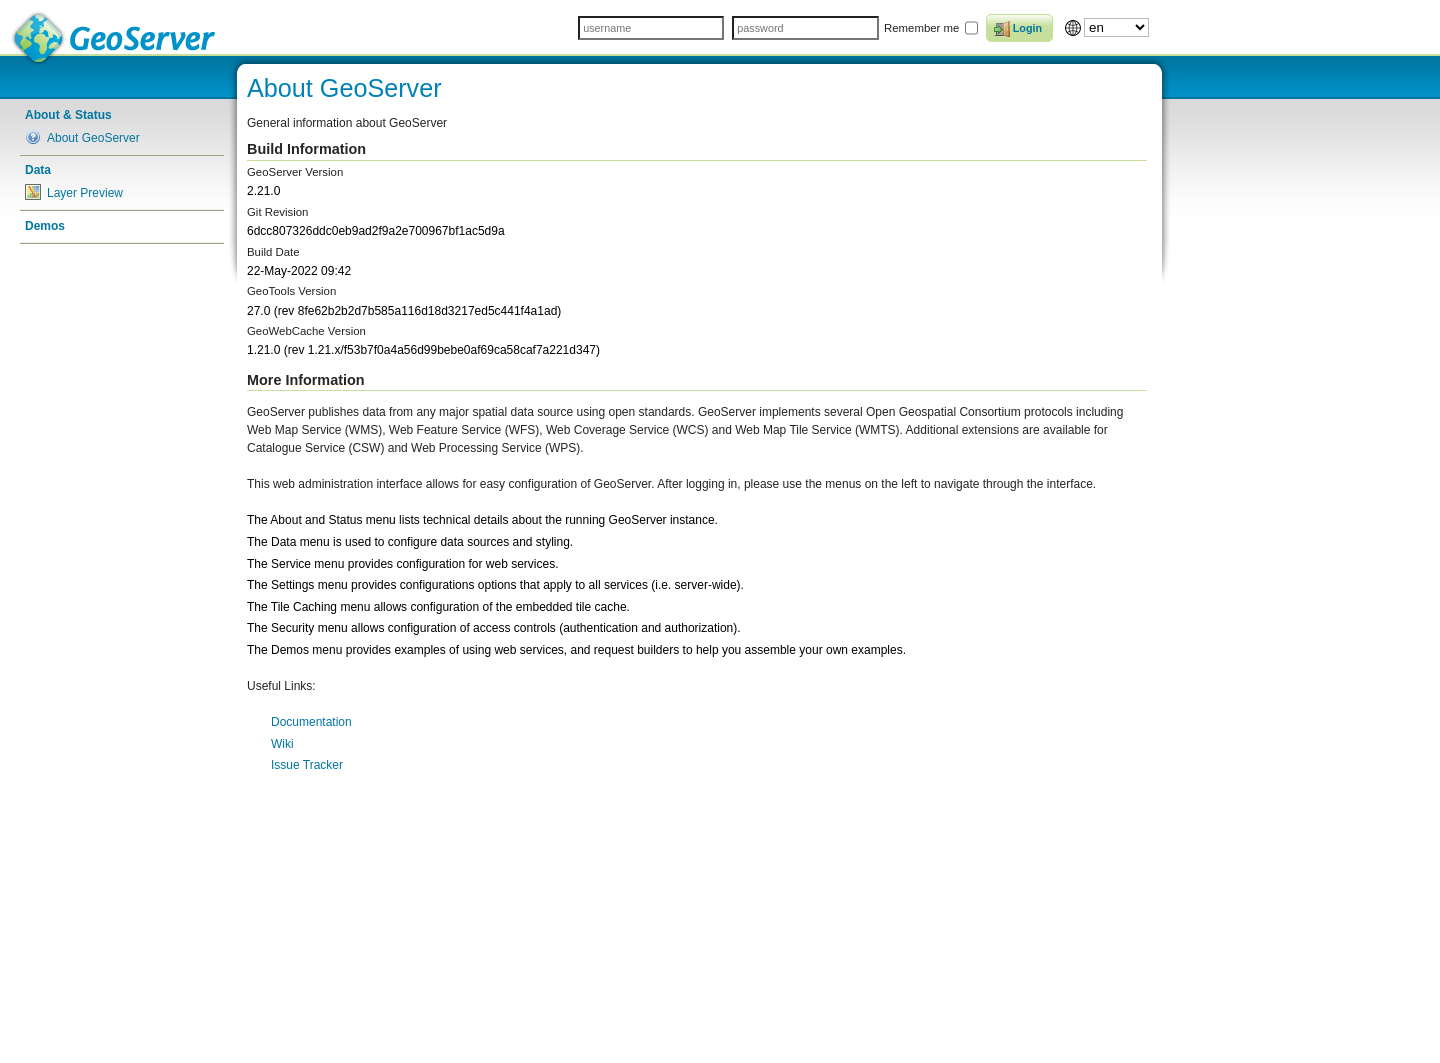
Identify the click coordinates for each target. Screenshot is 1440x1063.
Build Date (273, 252)
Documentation (311, 722)
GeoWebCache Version (306, 331)
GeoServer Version (295, 172)
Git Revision (277, 212)
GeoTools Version (291, 291)
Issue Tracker (307, 765)
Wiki (282, 744)
